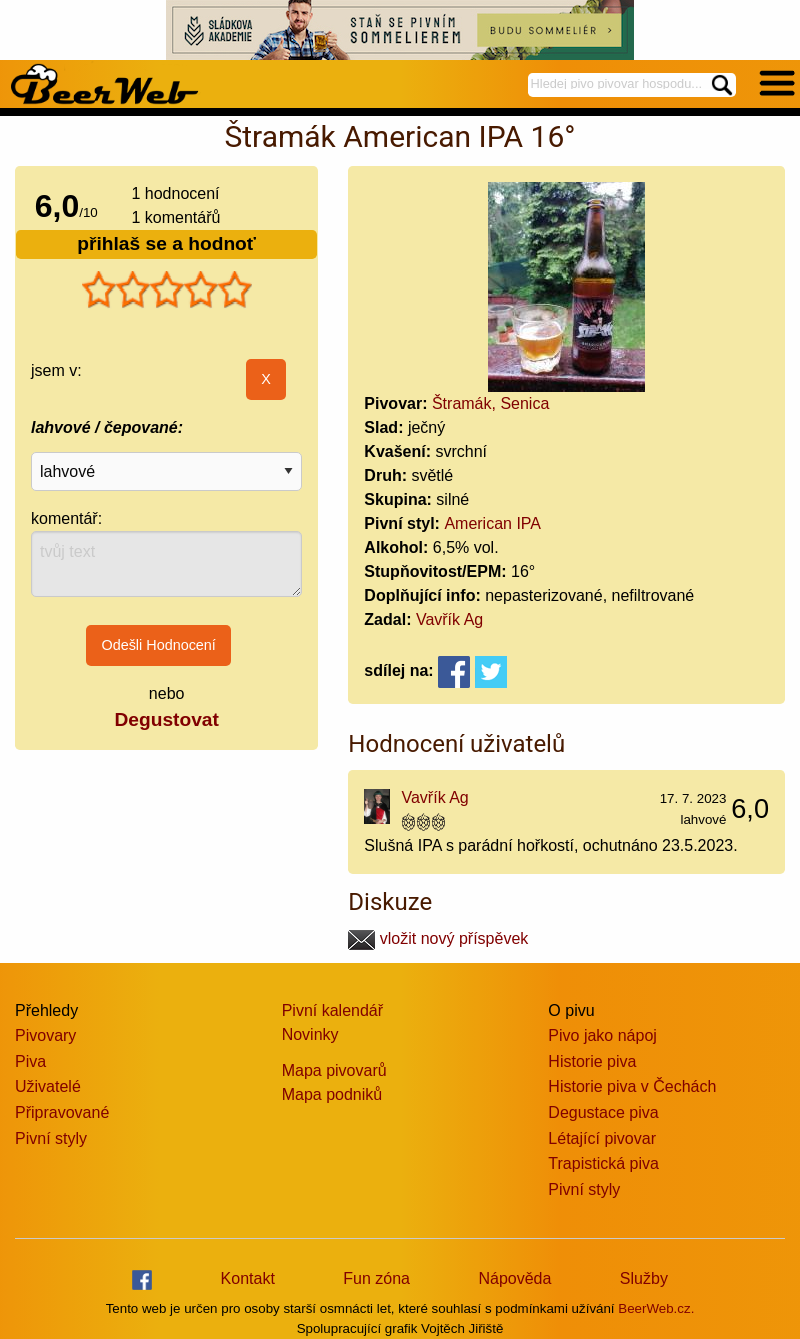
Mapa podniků (332, 1094)
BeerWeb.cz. (656, 1308)
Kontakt (248, 1278)
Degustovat (166, 719)
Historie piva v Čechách (632, 1086)
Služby (644, 1278)
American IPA (492, 523)
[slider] (167, 290)
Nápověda (514, 1278)
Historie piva (592, 1061)
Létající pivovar (602, 1138)
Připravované (62, 1112)
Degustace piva (603, 1112)
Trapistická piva (603, 1163)
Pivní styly (51, 1138)
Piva (30, 1061)
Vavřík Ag (449, 619)
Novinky (310, 1034)
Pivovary (45, 1035)
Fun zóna (376, 1278)
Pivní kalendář (332, 1010)
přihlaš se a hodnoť (166, 243)
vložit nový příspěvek (438, 938)
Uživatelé (48, 1086)
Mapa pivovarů (334, 1070)
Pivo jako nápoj (602, 1035)
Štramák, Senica (490, 403)
